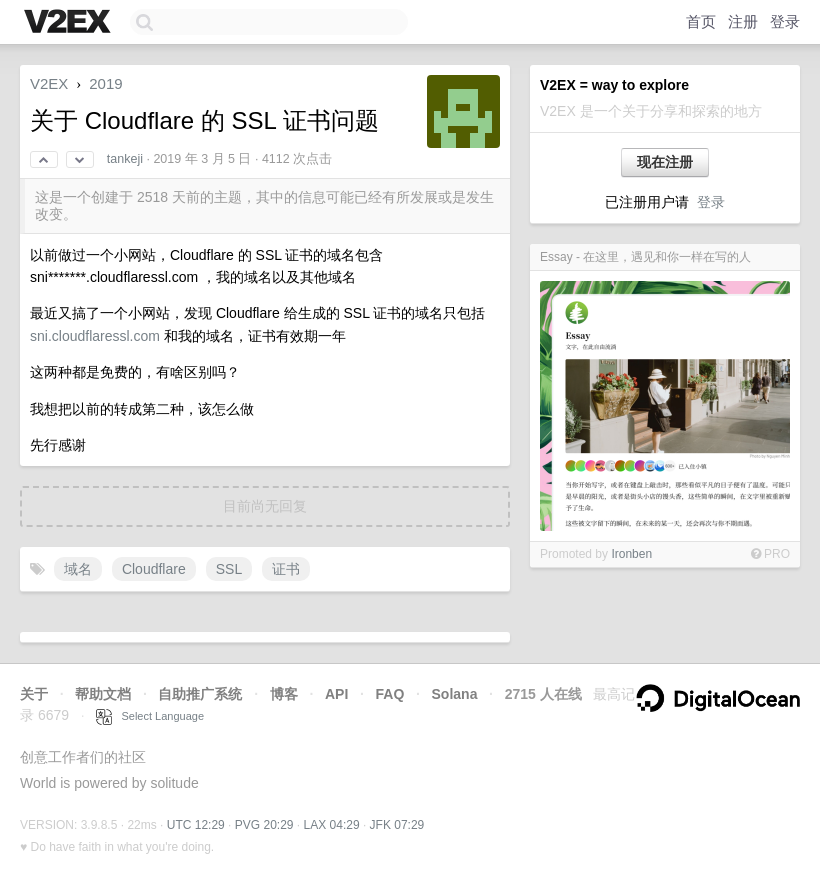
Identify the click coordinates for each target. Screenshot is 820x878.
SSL (229, 569)
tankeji (125, 159)
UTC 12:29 (196, 825)
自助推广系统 (200, 694)
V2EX (49, 83)
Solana (455, 694)
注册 (743, 21)
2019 (105, 83)
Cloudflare (154, 569)
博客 (284, 694)
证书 (286, 569)
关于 (34, 694)
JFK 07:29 (397, 825)
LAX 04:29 (332, 825)
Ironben (631, 554)
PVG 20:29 (264, 825)
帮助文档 (103, 694)
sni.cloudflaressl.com (95, 336)
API (336, 694)
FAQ (390, 694)
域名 (78, 569)
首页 (701, 21)
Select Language (150, 716)
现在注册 (665, 162)
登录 (785, 21)
